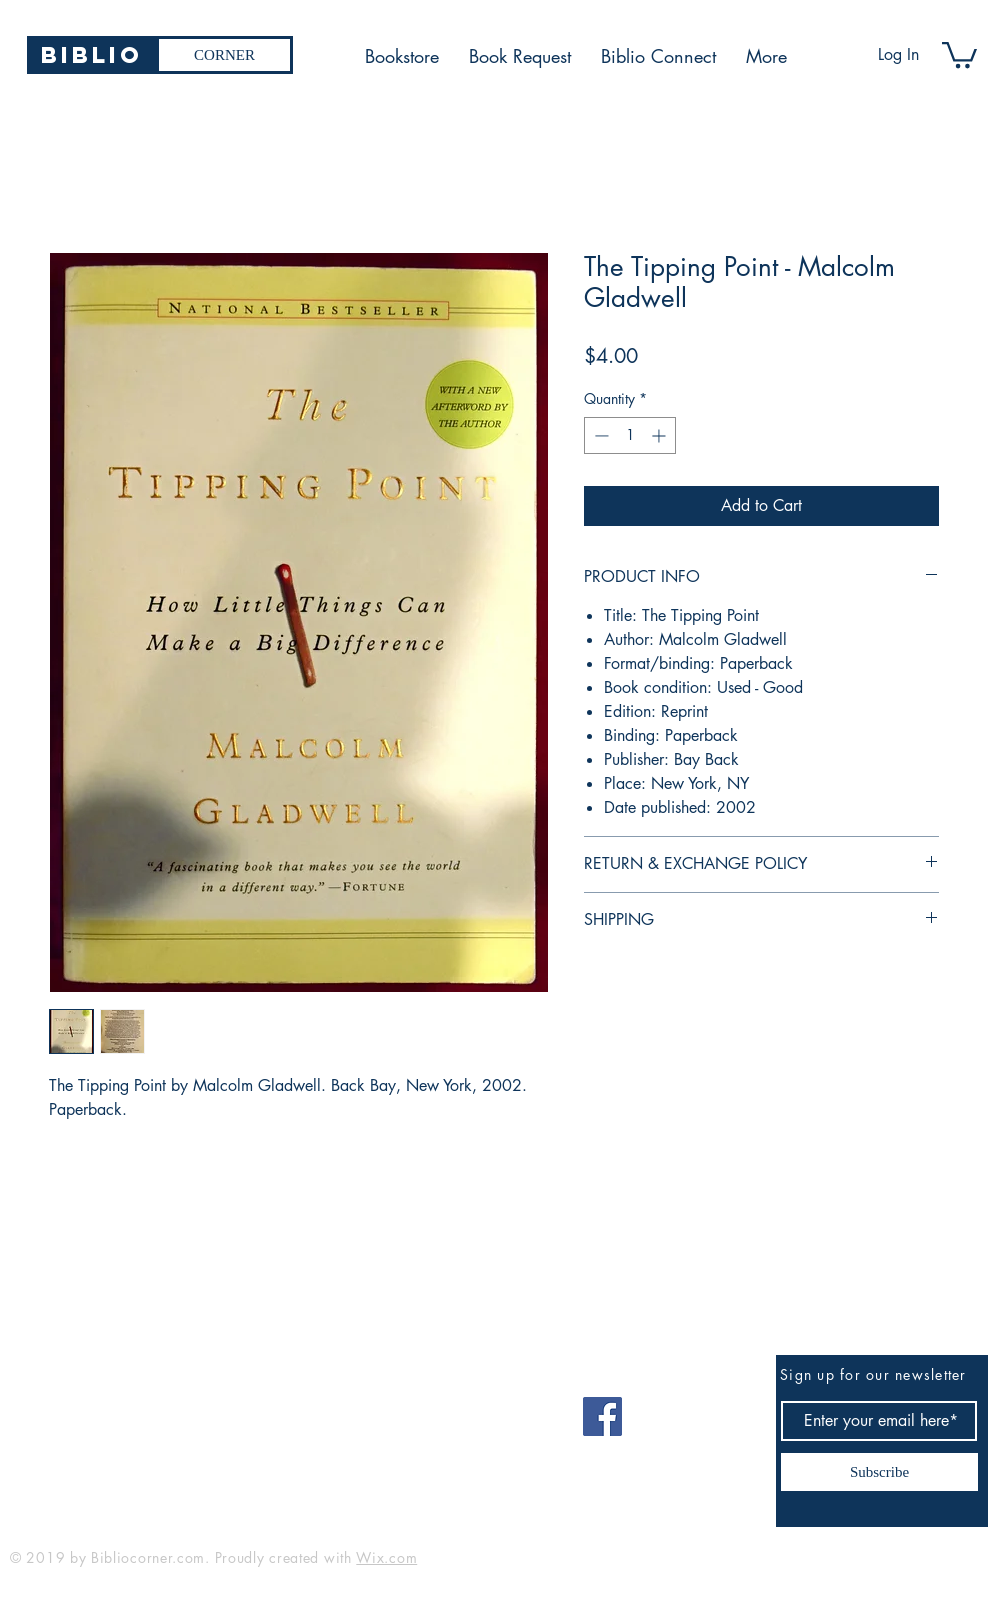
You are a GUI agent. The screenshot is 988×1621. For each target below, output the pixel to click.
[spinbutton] (630, 435)
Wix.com (386, 1557)
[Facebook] (602, 1416)
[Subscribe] (879, 1472)
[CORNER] (224, 55)
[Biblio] (91, 55)
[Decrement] (599, 435)
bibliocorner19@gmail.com (108, 1409)
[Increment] (660, 435)
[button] (959, 53)
